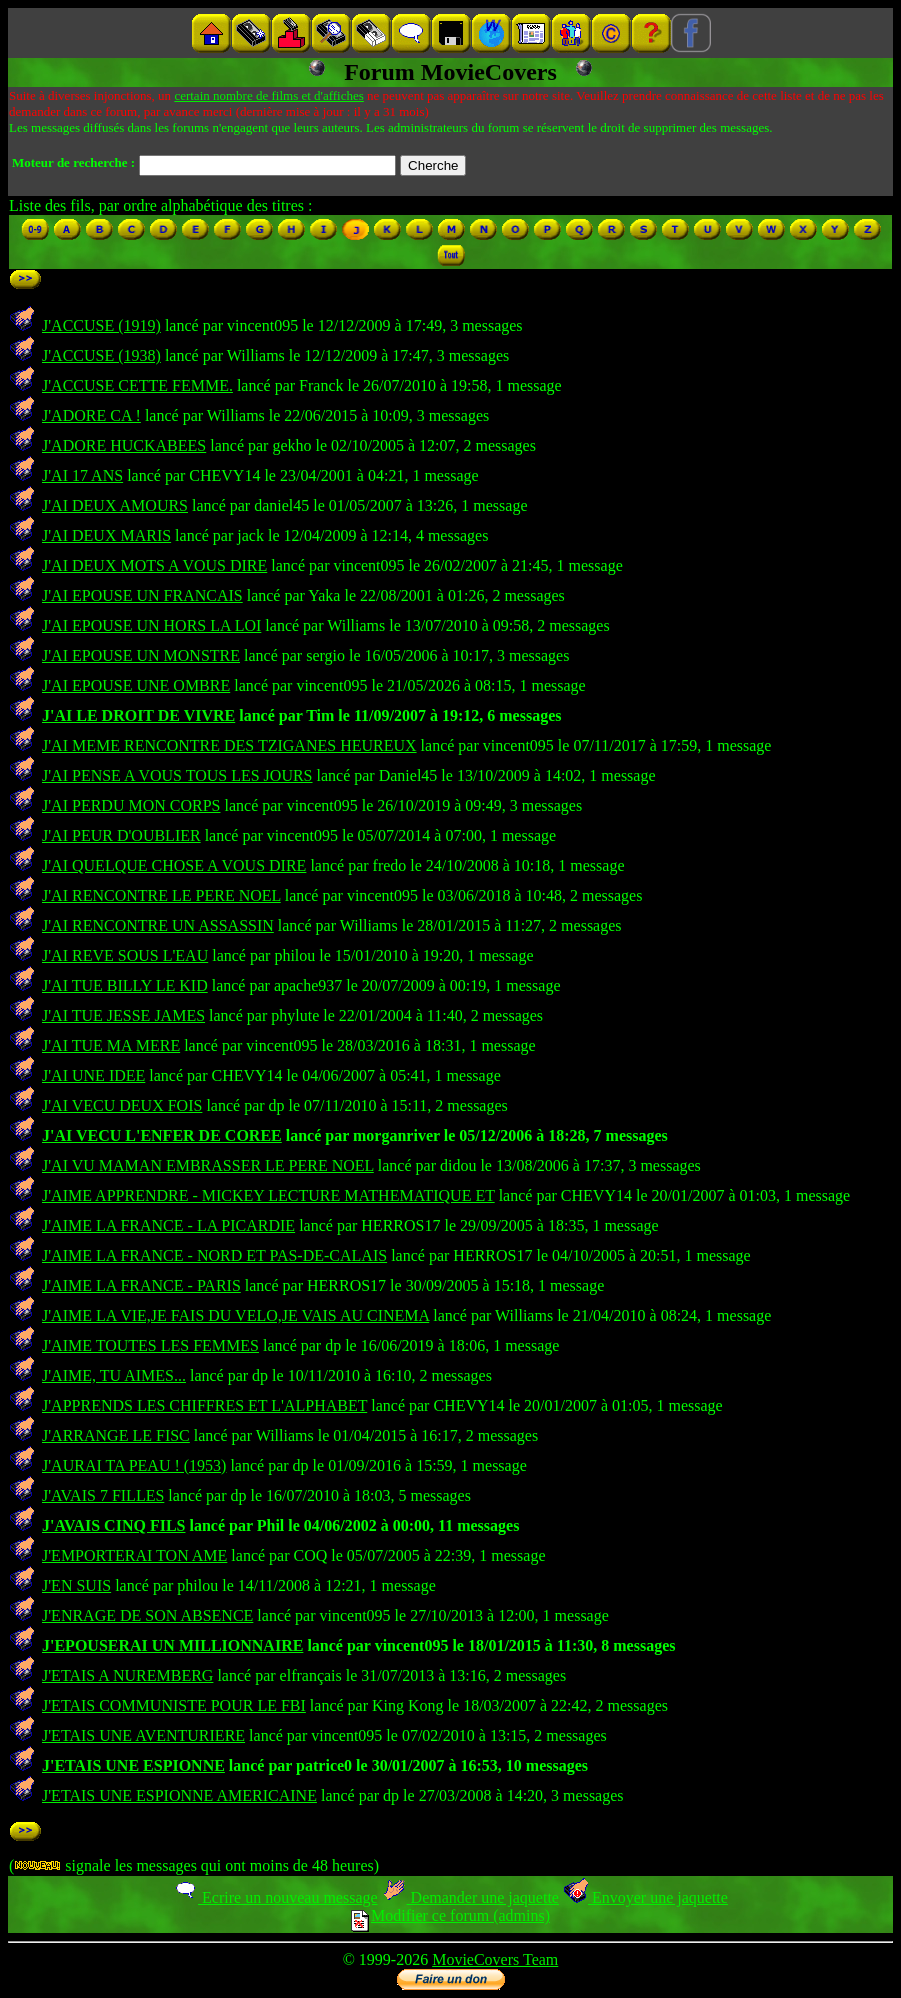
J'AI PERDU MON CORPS (131, 805)
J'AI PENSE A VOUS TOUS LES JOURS (177, 775)
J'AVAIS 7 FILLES (103, 1495)
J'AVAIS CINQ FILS (113, 1525)
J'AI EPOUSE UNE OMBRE (136, 685)
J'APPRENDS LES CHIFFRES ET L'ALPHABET (204, 1405)
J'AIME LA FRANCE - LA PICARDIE (168, 1225)
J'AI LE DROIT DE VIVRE (138, 715)
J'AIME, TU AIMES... (114, 1375)
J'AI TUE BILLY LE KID (125, 985)
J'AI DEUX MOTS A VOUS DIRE (154, 565)
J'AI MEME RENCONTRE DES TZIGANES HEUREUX (229, 745)
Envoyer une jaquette (645, 1897)
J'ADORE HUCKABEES (124, 445)
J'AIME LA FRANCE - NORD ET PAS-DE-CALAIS (214, 1255)
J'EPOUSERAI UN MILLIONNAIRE (172, 1645)
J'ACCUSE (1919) (101, 325)
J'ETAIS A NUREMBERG (127, 1675)
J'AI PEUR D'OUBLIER (121, 835)
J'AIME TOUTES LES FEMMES (150, 1345)
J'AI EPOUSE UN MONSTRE (141, 655)
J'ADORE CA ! (91, 415)
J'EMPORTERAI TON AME (134, 1555)
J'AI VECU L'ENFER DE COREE (162, 1135)
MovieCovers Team (495, 1959)
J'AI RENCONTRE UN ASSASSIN (158, 925)
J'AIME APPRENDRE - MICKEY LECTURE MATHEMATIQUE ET (268, 1195)
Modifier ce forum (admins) (450, 1915)
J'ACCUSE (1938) (101, 355)
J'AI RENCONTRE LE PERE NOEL (161, 895)
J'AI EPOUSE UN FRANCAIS (142, 595)
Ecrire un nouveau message (275, 1897)
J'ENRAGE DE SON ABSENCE (147, 1615)
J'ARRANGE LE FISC (116, 1435)
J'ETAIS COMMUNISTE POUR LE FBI (174, 1705)
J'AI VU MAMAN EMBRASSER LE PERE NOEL (208, 1165)
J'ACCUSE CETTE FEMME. (137, 385)
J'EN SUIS (76, 1585)
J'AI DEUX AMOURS (115, 505)
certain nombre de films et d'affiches (268, 95)
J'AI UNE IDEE (93, 1075)
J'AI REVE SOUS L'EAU (125, 955)
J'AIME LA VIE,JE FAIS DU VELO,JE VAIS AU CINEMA (235, 1315)
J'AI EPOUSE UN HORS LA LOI (151, 625)
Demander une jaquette (470, 1897)
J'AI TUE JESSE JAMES (123, 1015)
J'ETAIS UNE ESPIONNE (133, 1765)
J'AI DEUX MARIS (106, 535)
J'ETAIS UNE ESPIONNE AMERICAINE (179, 1795)
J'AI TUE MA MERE (111, 1045)
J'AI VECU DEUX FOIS (122, 1105)
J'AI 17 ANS (82, 475)
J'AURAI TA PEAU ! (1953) (134, 1465)
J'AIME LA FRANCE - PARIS (141, 1285)
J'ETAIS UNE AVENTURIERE (143, 1735)
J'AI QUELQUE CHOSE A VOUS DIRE (174, 865)
